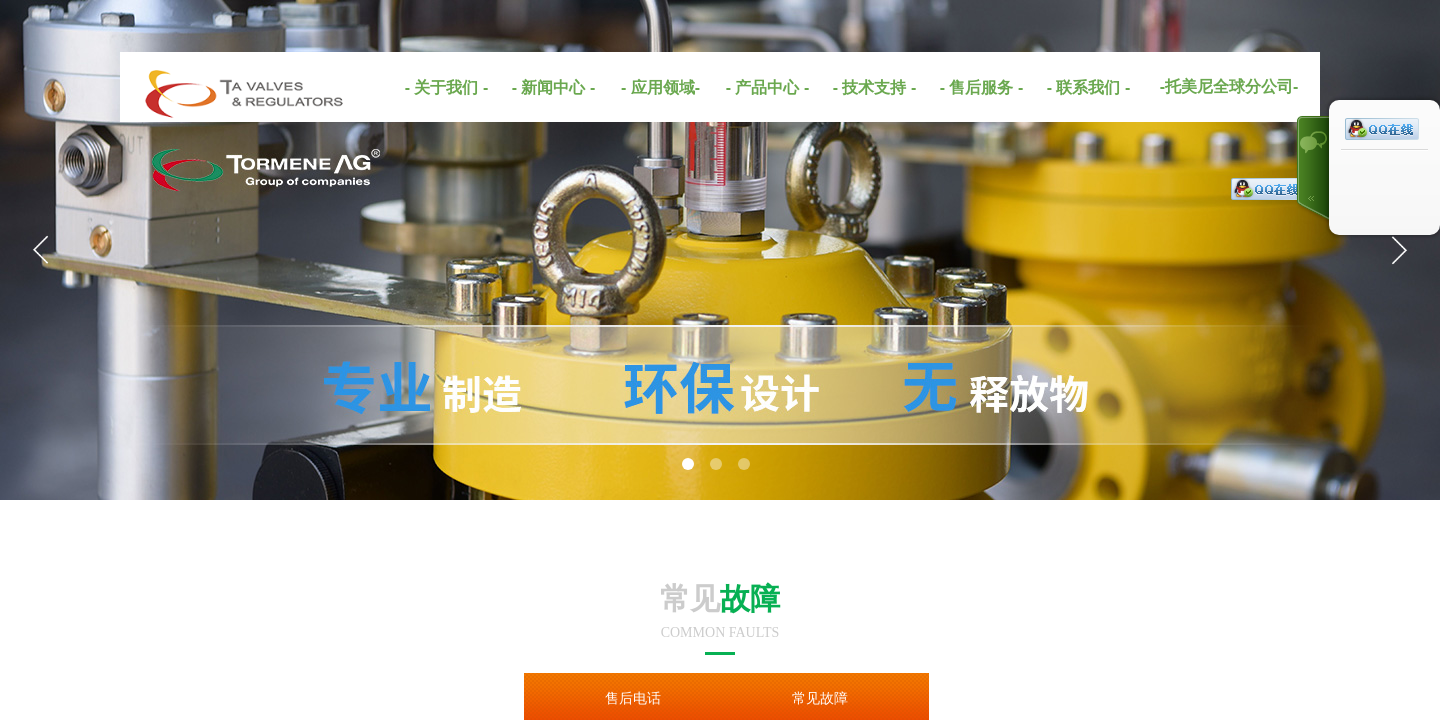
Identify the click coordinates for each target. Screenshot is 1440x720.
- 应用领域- (660, 87)
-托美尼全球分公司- (1229, 86)
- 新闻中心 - (554, 87)
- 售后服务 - (982, 87)
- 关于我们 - (447, 87)
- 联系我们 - (1089, 87)
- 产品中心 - (768, 87)
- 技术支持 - (875, 87)
